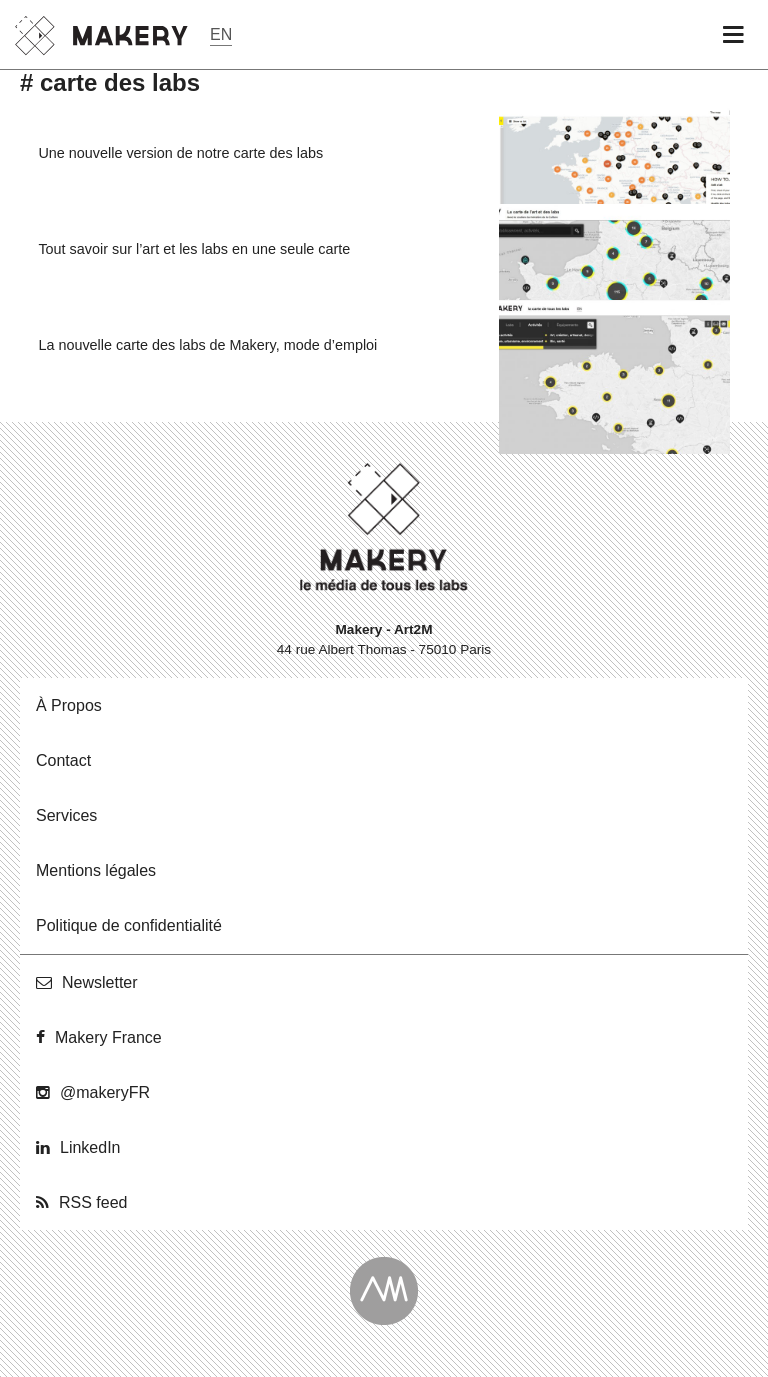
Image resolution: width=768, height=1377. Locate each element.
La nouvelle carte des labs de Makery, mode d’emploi (207, 345)
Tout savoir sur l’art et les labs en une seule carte (194, 249)
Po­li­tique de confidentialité (129, 925)
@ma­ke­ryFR (105, 1092)
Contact (63, 760)
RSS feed (93, 1202)
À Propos (69, 705)
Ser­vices (66, 815)
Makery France (108, 1037)
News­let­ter (100, 982)
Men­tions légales (96, 870)
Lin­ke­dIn (90, 1147)
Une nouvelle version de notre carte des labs (180, 153)
